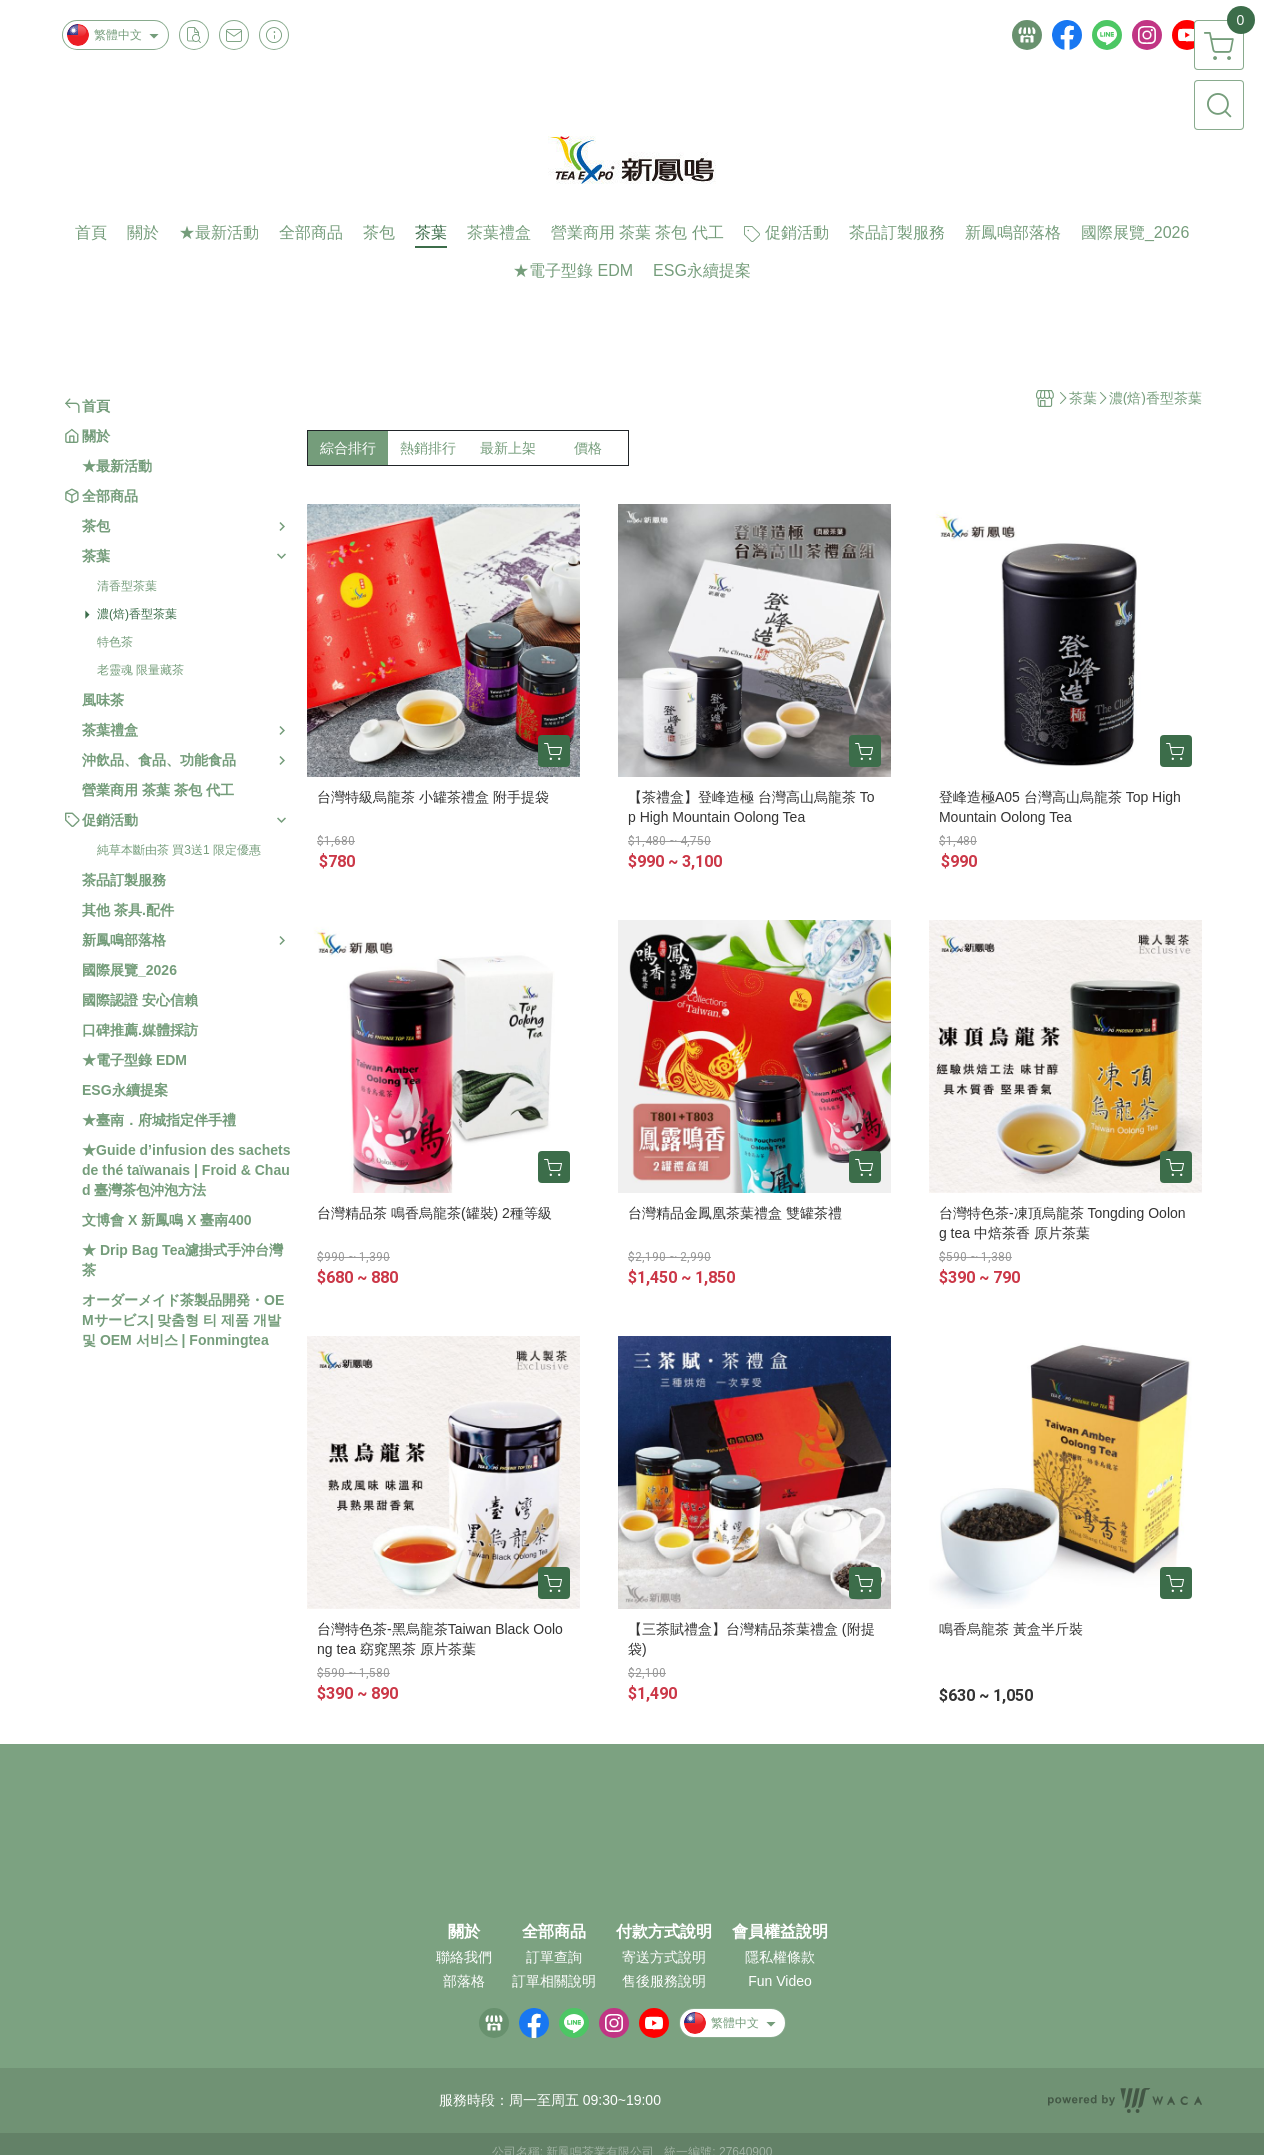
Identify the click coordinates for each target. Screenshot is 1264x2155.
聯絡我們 (464, 1957)
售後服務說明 (664, 1981)
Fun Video (780, 1981)
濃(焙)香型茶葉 (137, 614)
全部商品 (554, 1932)
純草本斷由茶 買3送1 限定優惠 (179, 850)
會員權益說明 (780, 1932)
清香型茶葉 (127, 586)
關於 (464, 1932)
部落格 (464, 1981)
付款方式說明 (664, 1932)
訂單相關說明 (554, 1981)
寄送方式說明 (664, 1957)
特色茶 (115, 642)
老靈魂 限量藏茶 (140, 670)
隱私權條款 (780, 1957)
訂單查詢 (554, 1957)
